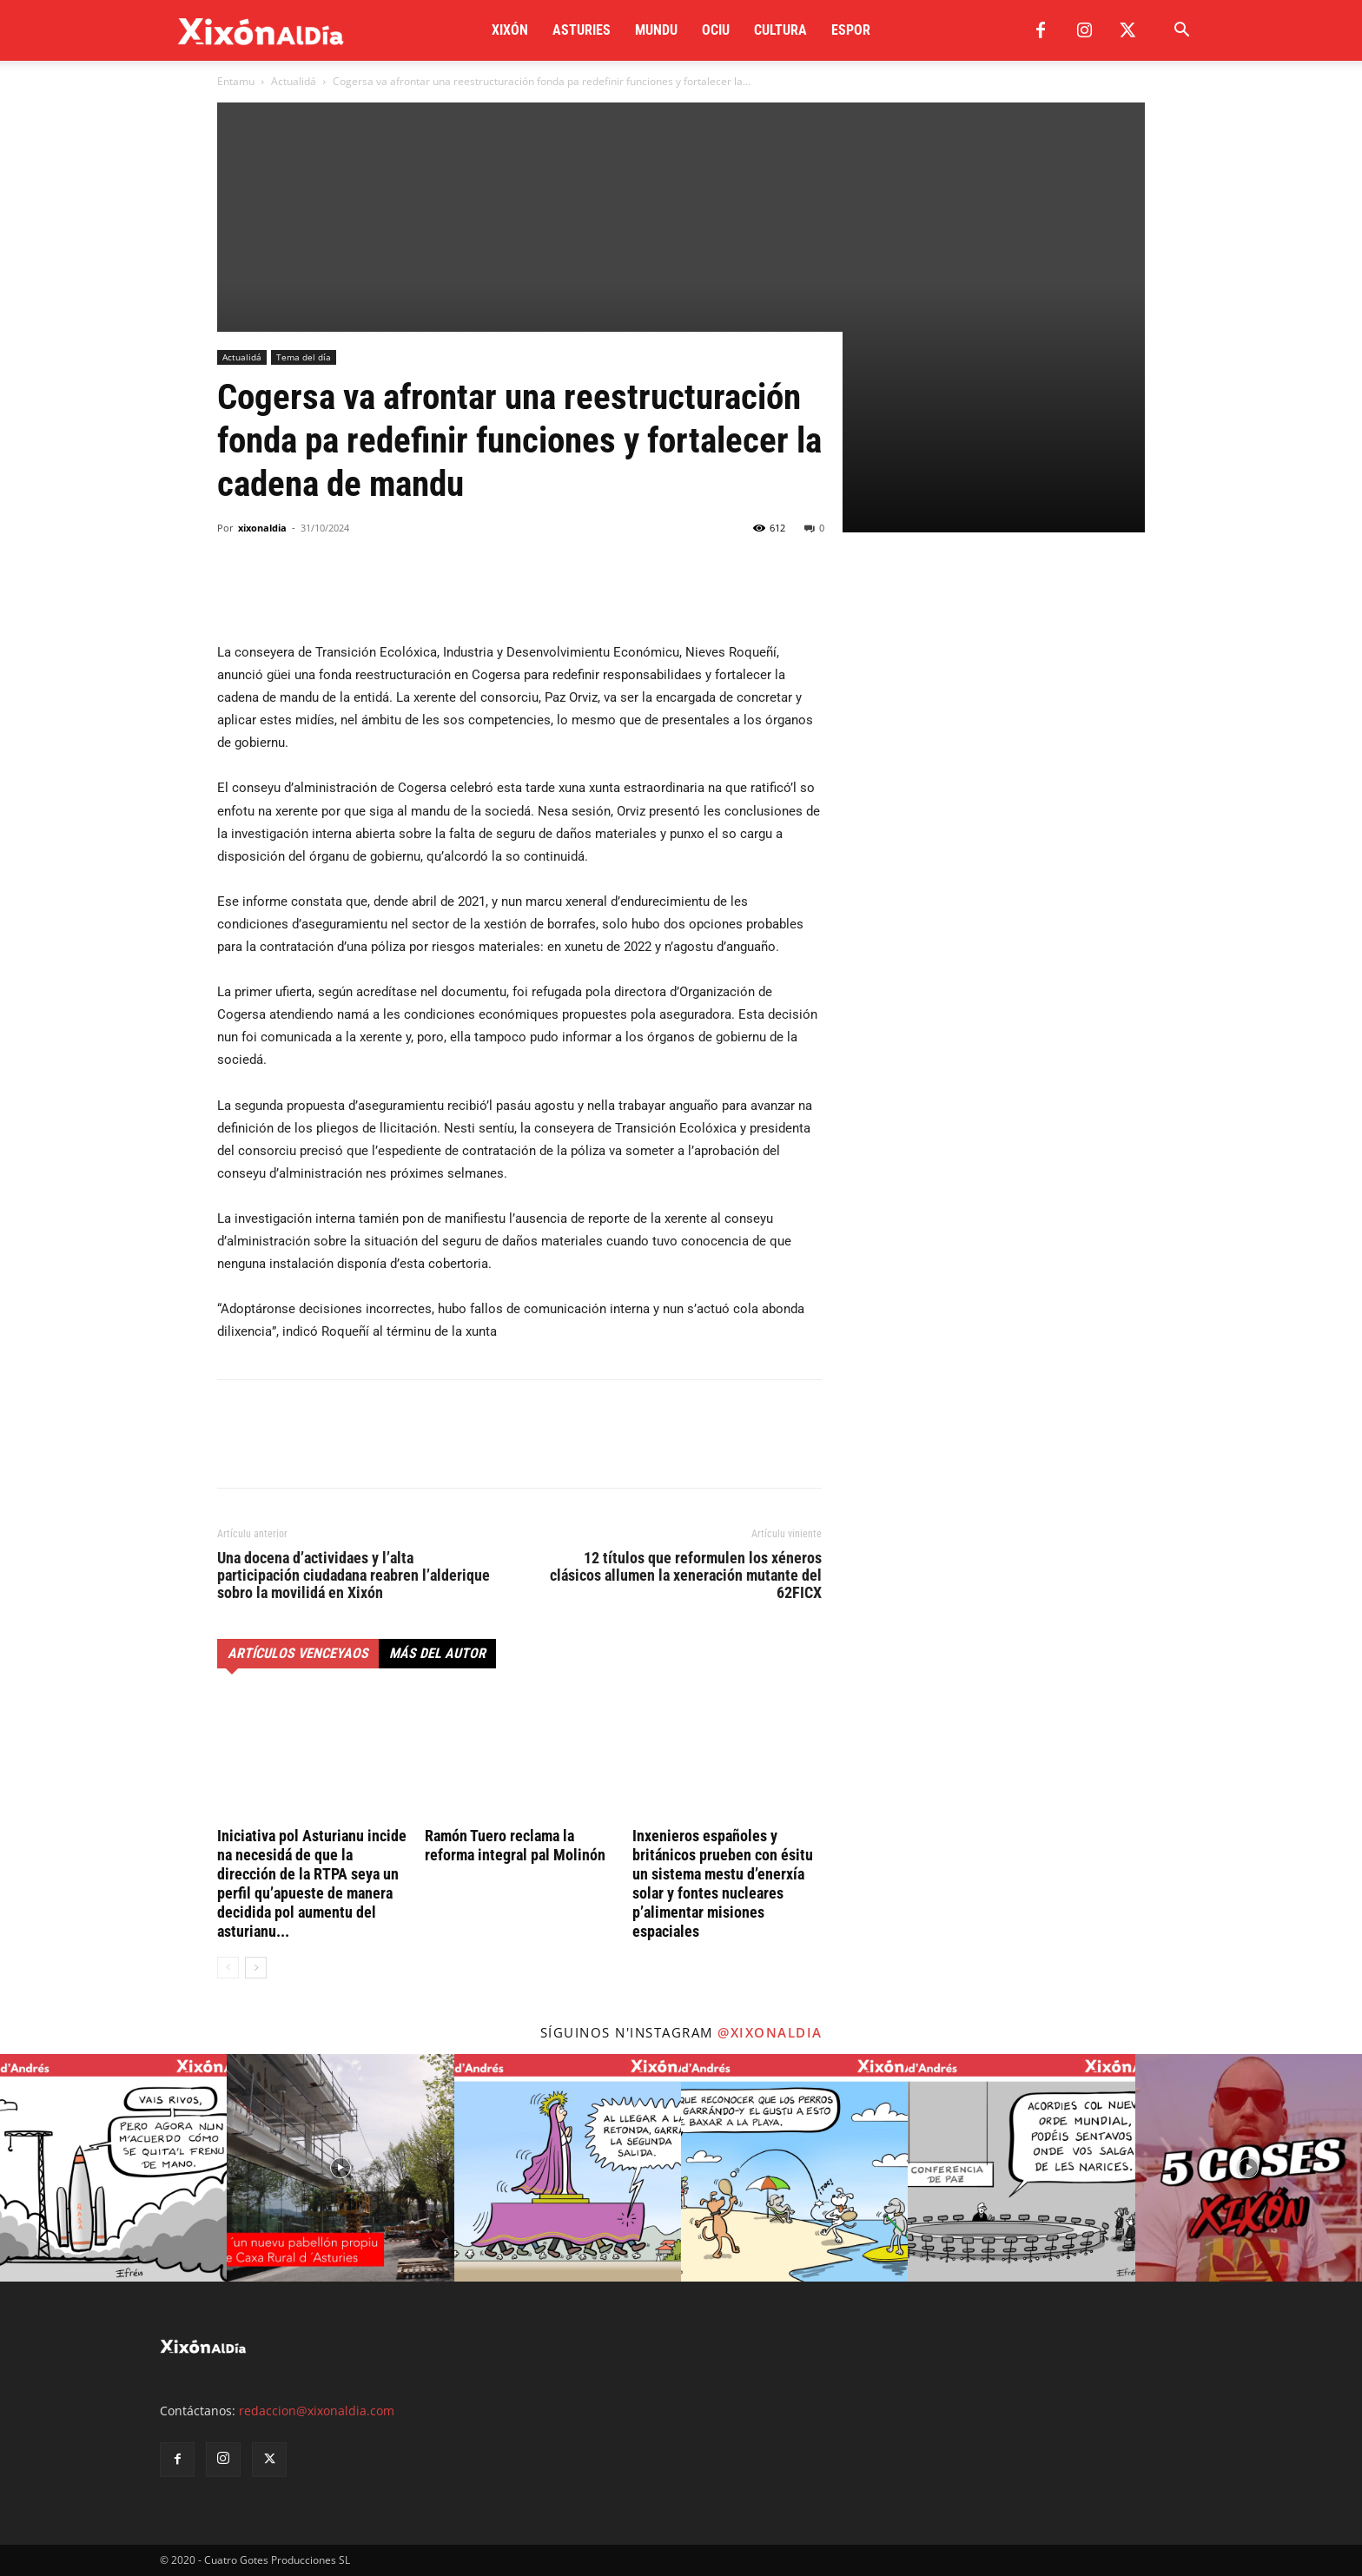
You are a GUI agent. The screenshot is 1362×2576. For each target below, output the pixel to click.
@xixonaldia (770, 2032)
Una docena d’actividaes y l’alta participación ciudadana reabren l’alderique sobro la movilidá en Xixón (353, 1575)
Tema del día (303, 357)
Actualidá (293, 81)
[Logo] (261, 31)
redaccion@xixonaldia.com (316, 2410)
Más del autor (437, 1653)
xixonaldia (262, 527)
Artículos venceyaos (298, 1653)
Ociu (716, 30)
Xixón (510, 30)
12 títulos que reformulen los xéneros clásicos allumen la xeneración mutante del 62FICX (686, 1575)
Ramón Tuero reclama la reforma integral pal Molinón (515, 1845)
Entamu (236, 81)
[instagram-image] (113, 2167)
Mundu (656, 30)
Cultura (780, 30)
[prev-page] (228, 1967)
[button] (1181, 31)
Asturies (581, 30)
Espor (850, 30)
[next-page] (256, 1967)
